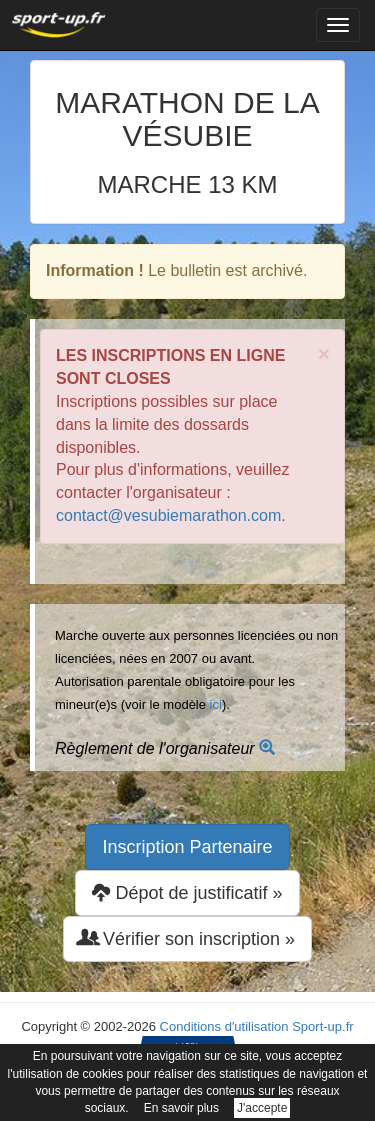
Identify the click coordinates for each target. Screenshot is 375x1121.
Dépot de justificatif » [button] (187, 892)
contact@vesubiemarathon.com (168, 515)
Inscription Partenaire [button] (187, 847)
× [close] (324, 353)
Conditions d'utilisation (224, 1026)
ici (216, 704)
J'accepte (262, 1108)
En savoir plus (181, 1108)
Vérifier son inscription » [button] (187, 938)
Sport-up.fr (322, 1026)
